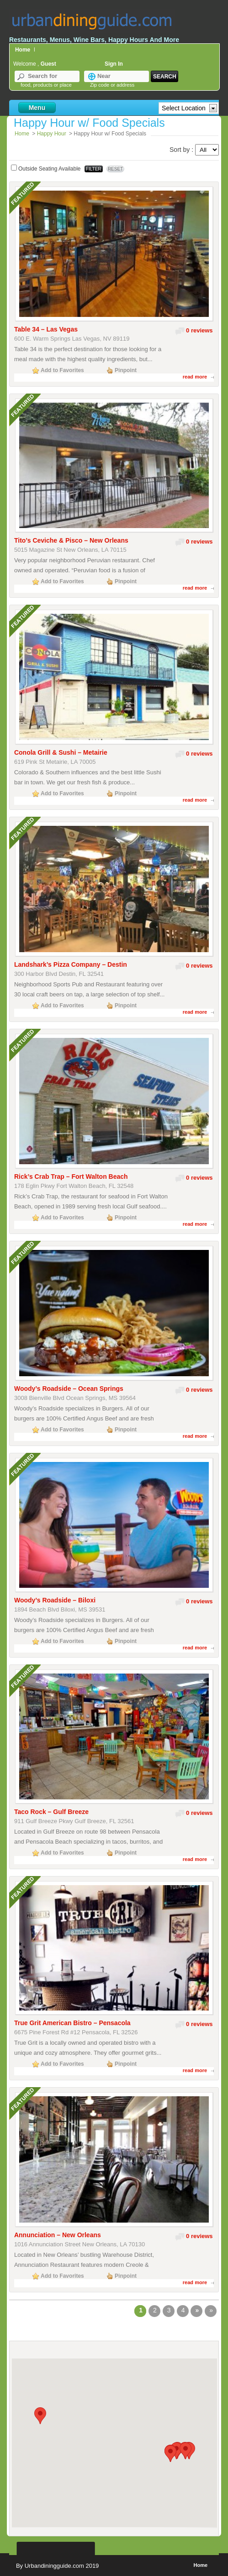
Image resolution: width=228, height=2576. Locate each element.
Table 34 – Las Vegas (46, 329)
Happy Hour (51, 133)
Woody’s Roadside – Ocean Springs (68, 1388)
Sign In (114, 64)
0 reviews (199, 330)
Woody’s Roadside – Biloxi (54, 1600)
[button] (40, 2415)
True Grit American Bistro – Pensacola (72, 2023)
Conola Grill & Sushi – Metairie (60, 752)
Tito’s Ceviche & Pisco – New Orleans (71, 540)
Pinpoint (126, 370)
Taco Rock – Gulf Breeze (51, 1811)
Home (22, 50)
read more (195, 376)
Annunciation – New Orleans (57, 2235)
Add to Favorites (62, 370)
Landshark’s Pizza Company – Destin (70, 964)
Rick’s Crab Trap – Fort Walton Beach (71, 1176)
